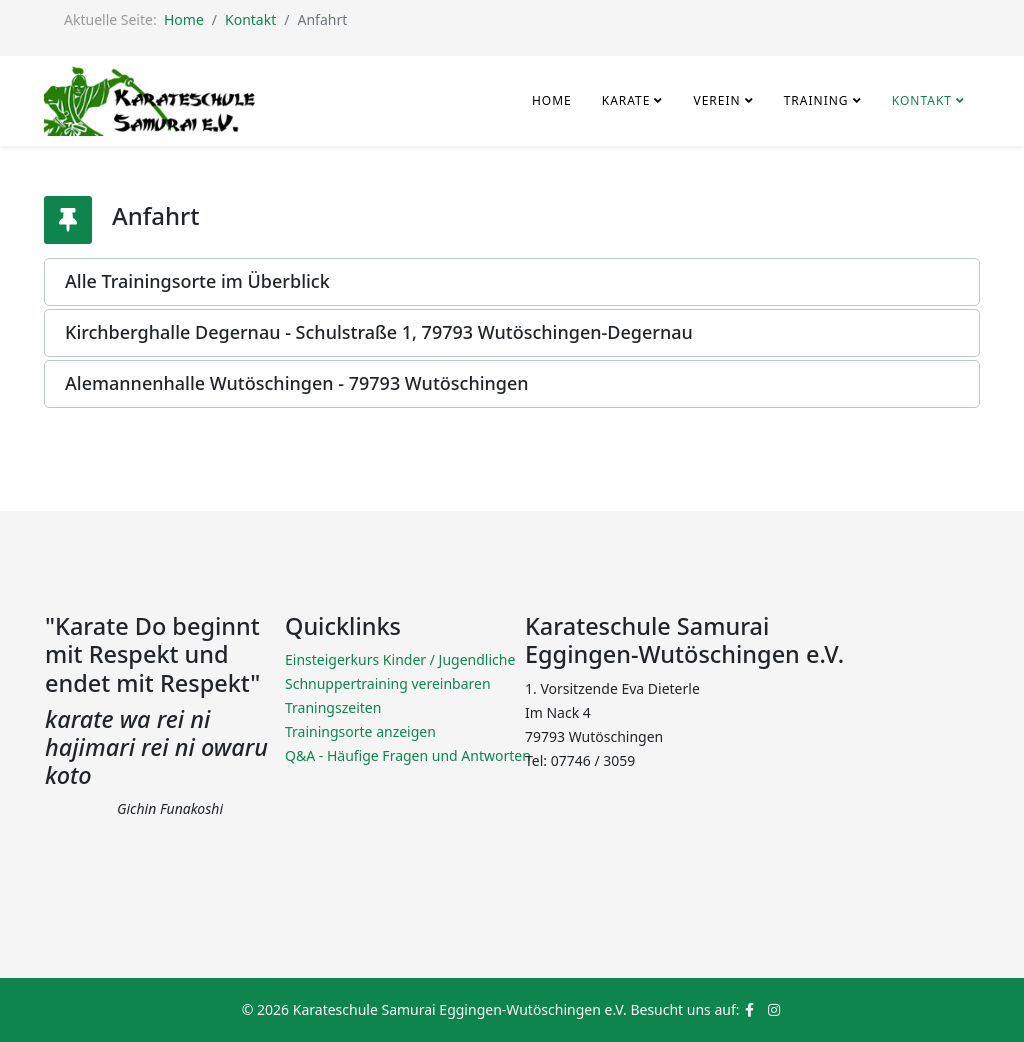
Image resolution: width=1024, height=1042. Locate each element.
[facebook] (749, 1009)
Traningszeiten (333, 707)
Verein (716, 100)
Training (818, 100)
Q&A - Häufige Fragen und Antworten (408, 755)
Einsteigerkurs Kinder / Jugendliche (400, 659)
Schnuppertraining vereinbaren (388, 683)
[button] (512, 282)
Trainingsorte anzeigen (360, 731)
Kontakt (250, 19)
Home (184, 19)
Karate (626, 100)
